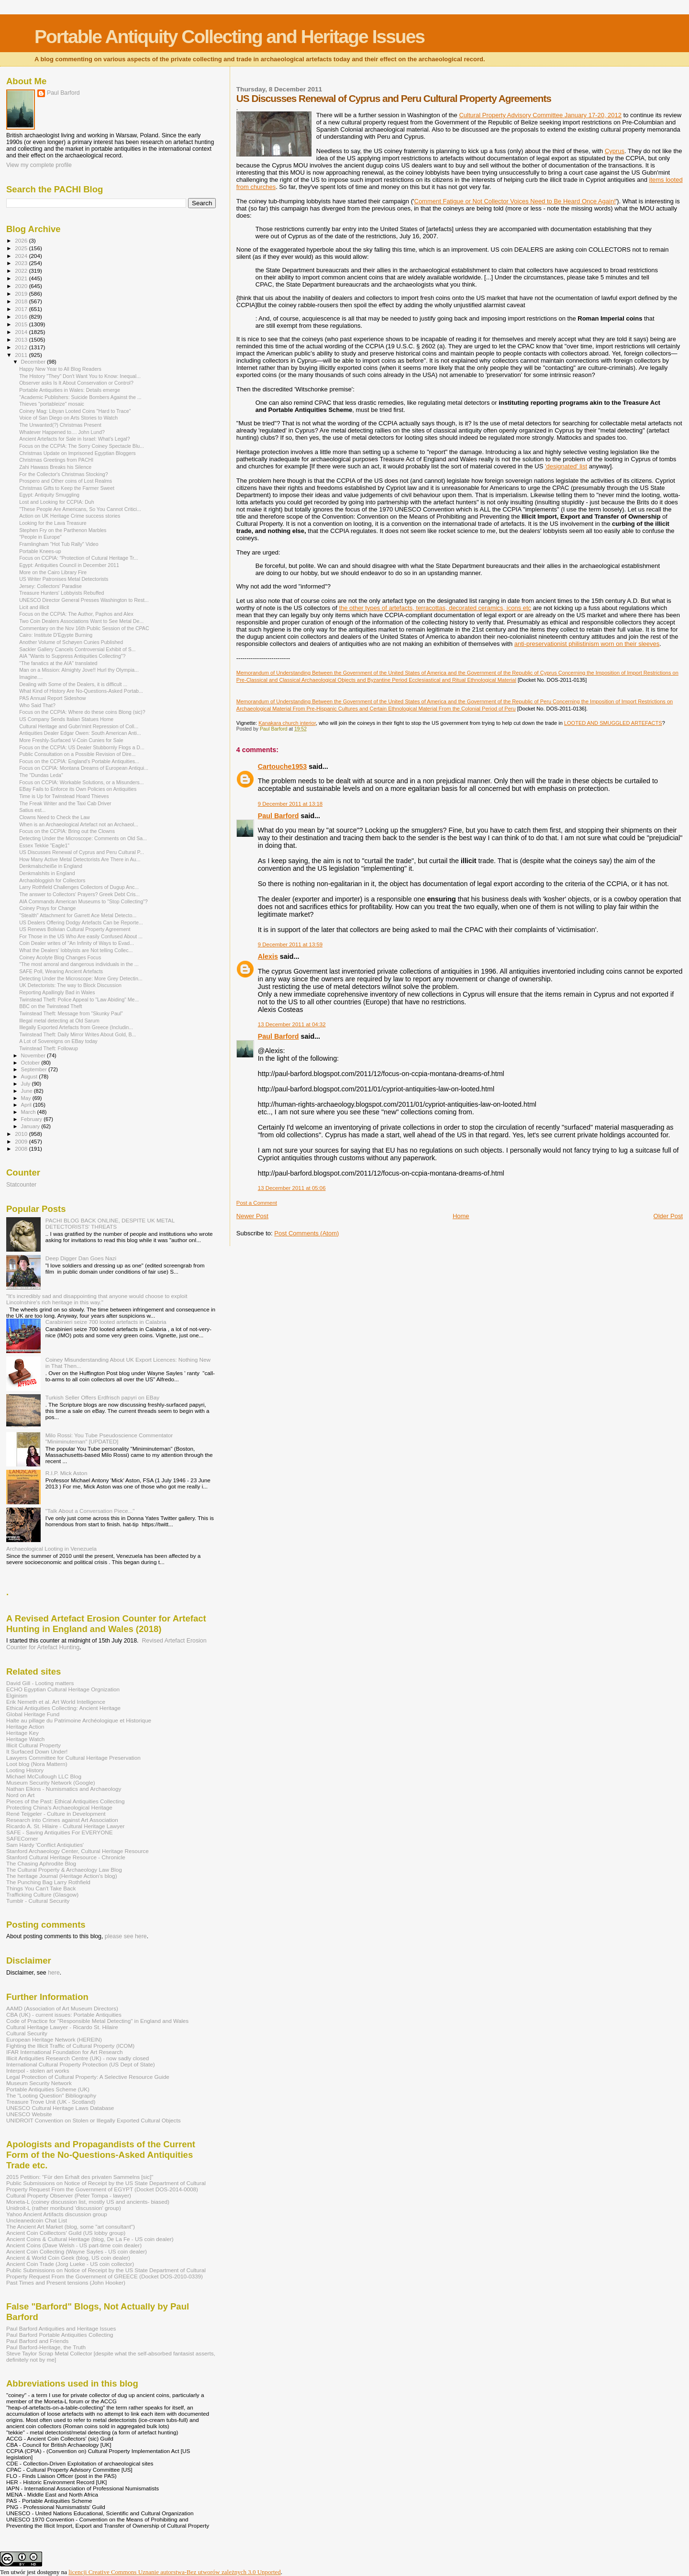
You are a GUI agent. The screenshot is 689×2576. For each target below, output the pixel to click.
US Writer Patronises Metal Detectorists (63, 579)
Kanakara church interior (287, 723)
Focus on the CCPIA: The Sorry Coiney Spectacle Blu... (81, 446)
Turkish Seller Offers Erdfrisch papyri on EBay (102, 1397)
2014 (22, 332)
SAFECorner (22, 1838)
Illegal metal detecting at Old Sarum (59, 1020)
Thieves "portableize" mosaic (51, 404)
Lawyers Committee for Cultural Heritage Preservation (73, 1757)
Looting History (25, 1770)
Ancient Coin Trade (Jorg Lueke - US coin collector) (70, 2264)
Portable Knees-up (40, 551)
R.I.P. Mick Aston (66, 1473)
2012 (22, 347)
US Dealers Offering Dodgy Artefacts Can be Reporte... (81, 922)
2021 (22, 278)
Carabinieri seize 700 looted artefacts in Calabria (106, 1322)
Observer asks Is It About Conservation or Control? (76, 383)
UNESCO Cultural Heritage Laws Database (60, 2108)
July (26, 1084)
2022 (22, 270)
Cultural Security (26, 2033)
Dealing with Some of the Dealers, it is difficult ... (73, 684)
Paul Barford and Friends (37, 2341)
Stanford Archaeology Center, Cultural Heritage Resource (77, 1851)
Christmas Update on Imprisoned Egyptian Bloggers (77, 453)
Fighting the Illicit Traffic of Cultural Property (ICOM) (70, 2046)
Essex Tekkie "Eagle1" (44, 845)
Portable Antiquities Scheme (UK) (47, 2089)
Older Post (668, 1216)
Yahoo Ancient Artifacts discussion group (56, 2214)
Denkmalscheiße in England (50, 866)
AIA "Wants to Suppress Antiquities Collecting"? (72, 656)
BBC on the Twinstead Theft (50, 1006)
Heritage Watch (25, 1739)
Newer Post (252, 1216)
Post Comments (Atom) (306, 1233)
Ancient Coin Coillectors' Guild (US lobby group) (65, 2233)
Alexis (268, 956)
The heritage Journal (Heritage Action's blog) (61, 1876)
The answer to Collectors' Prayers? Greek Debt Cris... (79, 894)
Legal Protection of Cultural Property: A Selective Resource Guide (87, 2077)
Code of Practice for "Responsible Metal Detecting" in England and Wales (97, 2021)
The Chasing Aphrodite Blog (41, 1863)
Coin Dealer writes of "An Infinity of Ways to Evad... (76, 943)
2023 (22, 263)
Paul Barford (278, 816)
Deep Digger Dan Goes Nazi (81, 1258)
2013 (22, 339)
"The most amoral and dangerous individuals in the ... (79, 964)
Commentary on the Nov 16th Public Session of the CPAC (84, 628)
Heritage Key (22, 1733)
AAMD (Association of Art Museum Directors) (62, 2008)
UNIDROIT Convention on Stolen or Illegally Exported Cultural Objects (93, 2120)
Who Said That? (37, 705)
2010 (22, 1134)
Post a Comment (256, 1203)
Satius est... (32, 810)
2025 (22, 248)
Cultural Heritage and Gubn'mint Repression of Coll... (78, 726)
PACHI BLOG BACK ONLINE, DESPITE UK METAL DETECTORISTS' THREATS (110, 1223)
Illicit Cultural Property (33, 1745)
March (29, 1112)
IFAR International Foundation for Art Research (64, 2052)
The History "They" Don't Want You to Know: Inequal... (80, 376)
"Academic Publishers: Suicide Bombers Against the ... (80, 397)
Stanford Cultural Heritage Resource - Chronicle (65, 1857)
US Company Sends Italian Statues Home (66, 719)
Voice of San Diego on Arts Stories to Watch (68, 418)
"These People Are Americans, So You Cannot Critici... (80, 509)
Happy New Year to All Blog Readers (60, 369)
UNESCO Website (29, 2114)
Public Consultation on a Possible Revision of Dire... (77, 754)
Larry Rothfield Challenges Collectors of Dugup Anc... (79, 887)
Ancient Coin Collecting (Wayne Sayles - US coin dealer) (76, 2251)
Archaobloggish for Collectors (52, 880)
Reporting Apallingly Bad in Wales (57, 992)
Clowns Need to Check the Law (54, 817)
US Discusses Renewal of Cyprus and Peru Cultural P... (81, 852)
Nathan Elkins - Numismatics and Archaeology (63, 1789)
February (32, 1119)
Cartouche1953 (282, 766)
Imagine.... (31, 677)
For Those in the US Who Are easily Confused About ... (81, 936)
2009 (22, 1141)
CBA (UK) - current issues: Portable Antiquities (64, 2014)
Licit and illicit (34, 607)
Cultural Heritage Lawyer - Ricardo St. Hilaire (62, 2027)
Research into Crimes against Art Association (62, 1820)
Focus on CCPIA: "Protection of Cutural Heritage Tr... (78, 558)
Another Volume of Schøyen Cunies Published (71, 642)
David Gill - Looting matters (40, 1683)
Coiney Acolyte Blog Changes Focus (60, 957)
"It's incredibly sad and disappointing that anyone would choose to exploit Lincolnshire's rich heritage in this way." (96, 1299)
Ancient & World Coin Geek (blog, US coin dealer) (68, 2257)
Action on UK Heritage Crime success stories (69, 516)
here (54, 1972)
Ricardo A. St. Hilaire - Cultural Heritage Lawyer (65, 1826)
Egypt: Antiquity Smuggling (49, 495)
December (34, 362)
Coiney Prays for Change (47, 908)
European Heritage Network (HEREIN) (54, 2039)
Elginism (16, 1695)
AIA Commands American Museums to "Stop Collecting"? (83, 901)
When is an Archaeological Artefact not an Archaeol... (78, 824)
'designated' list (566, 466)
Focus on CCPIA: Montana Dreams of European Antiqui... (83, 768)
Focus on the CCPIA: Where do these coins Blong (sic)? (82, 712)
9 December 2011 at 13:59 (290, 944)
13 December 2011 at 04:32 (292, 1024)
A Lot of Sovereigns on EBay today (58, 1041)
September (35, 1069)
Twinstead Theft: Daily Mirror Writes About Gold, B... (77, 1034)
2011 (22, 355)
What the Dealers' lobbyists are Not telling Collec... (76, 950)
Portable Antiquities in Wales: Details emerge (69, 390)
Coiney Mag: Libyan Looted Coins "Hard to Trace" (75, 411)
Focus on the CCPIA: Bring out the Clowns (67, 831)
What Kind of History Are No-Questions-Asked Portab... (81, 691)
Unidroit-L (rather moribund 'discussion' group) (63, 2208)
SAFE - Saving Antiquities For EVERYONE (59, 1832)
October (31, 1063)
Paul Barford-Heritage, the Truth (46, 2347)
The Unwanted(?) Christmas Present (60, 425)
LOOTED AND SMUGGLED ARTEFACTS (613, 723)
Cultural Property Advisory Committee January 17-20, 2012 (540, 115)
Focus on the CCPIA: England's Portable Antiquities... (79, 761)
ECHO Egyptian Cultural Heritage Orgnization (63, 1689)
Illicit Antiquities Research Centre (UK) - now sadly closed (77, 2058)
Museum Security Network (39, 2083)
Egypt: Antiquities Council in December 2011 (69, 565)
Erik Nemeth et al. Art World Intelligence (55, 1702)
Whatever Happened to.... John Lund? (62, 432)
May (27, 1098)
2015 (22, 324)
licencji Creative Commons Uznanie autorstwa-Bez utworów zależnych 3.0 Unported (174, 2572)
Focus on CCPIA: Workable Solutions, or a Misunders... (81, 782)
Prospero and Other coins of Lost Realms (65, 481)
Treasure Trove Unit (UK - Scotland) (50, 2102)
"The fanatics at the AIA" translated (58, 663)
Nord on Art (20, 1795)
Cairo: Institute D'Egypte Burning (55, 635)
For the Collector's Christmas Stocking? (63, 474)
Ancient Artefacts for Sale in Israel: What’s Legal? (74, 439)
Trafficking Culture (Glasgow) (42, 1894)
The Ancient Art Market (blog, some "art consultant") (70, 2226)
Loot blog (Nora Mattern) (36, 1764)
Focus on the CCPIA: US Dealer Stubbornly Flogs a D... (81, 747)
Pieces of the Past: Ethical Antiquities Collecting (65, 1801)
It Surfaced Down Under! (36, 1751)
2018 (22, 301)
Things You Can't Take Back (41, 1888)
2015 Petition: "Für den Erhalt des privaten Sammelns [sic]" (79, 2177)
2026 (22, 240)
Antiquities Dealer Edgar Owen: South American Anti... (80, 733)
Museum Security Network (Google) (50, 1782)
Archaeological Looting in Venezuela (51, 1548)
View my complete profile (39, 165)
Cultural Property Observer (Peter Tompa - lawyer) (68, 2195)
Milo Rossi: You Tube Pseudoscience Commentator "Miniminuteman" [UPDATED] (109, 1438)
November (34, 1055)
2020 (22, 286)
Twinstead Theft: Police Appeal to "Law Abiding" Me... (79, 999)
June (27, 1091)
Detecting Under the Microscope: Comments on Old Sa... (83, 838)
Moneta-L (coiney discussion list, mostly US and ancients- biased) (87, 2201)
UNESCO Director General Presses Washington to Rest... (84, 600)
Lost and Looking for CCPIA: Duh (56, 502)
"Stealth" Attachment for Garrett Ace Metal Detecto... (77, 915)
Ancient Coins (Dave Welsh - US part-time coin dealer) (74, 2245)
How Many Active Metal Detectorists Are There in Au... (79, 859)
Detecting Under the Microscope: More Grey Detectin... (81, 978)
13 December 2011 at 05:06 (292, 1188)
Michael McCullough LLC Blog (43, 1776)
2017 (22, 309)
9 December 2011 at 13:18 (290, 804)
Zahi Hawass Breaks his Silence (55, 467)
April (27, 1105)
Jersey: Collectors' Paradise (50, 586)
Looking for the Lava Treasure (53, 523)
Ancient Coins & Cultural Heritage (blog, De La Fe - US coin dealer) (90, 2239)
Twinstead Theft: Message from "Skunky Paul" (71, 1013)
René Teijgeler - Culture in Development (56, 1813)
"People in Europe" (40, 537)
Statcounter (21, 1184)
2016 (22, 316)
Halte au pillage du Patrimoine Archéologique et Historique (78, 1720)
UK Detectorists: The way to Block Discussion (70, 985)
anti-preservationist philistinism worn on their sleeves (586, 643)
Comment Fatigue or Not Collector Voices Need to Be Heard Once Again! (515, 201)
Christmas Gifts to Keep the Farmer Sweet (66, 488)
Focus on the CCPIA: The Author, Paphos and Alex (76, 614)
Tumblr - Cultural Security (37, 1901)
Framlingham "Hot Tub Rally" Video (58, 544)
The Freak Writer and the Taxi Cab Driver (65, 803)
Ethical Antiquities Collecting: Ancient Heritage (63, 1708)
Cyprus (614, 151)
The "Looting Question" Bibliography (51, 2095)
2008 (22, 1148)
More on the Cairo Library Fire (53, 572)
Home (461, 1216)
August (30, 1076)
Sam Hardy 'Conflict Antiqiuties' (45, 1845)
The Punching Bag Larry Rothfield (48, 1882)
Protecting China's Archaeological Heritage (59, 1807)
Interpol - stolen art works (37, 2070)
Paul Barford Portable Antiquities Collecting (59, 2335)
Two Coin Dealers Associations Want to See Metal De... (81, 621)
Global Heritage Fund (32, 1714)
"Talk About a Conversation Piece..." (90, 1511)
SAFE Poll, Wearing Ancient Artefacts (61, 971)
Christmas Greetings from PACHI (56, 460)
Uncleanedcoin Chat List (36, 2220)
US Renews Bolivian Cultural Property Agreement (74, 929)
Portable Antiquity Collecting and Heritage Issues (229, 36)
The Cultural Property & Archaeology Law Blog (64, 1869)
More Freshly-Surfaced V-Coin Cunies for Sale (71, 740)
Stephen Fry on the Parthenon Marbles (62, 530)
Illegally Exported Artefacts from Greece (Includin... (76, 1027)
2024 (22, 256)
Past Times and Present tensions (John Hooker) (65, 2282)
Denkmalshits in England (47, 873)
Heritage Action (25, 1726)
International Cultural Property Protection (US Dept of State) (80, 2064)
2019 (22, 293)
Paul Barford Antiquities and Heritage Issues (61, 2328)
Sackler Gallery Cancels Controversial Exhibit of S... (77, 649)
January (31, 1126)
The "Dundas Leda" (41, 775)
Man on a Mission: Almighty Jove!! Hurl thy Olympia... (79, 670)
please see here (126, 1936)
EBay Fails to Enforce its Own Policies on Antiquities (77, 789)
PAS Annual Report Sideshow (52, 698)
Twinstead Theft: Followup (48, 1048)
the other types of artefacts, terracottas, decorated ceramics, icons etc (435, 607)
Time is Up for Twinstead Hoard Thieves (64, 796)
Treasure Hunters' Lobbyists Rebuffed (61, 593)
